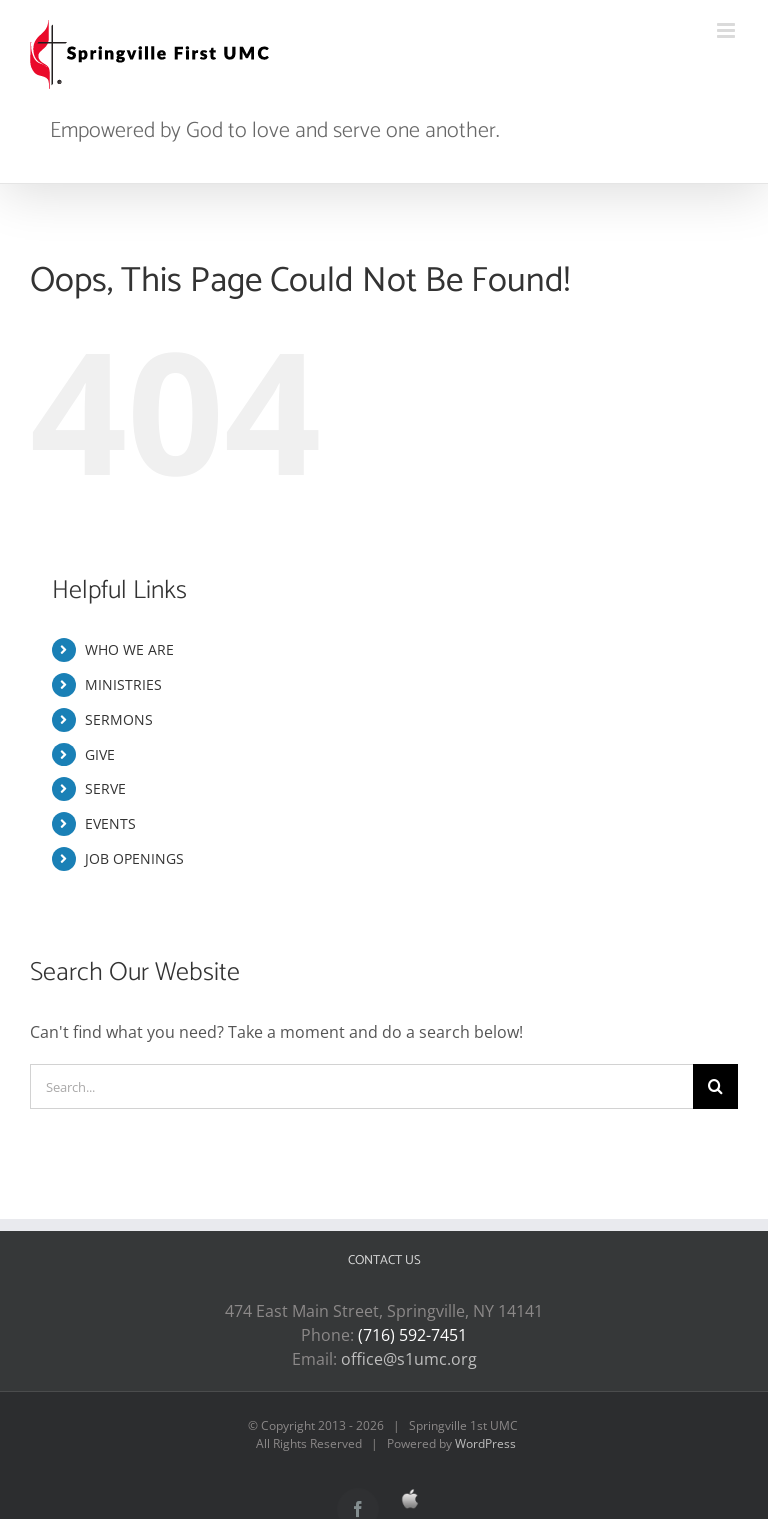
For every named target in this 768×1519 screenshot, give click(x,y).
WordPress (485, 1443)
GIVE (100, 754)
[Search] (715, 1086)
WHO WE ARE (129, 649)
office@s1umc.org (409, 1359)
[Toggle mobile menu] (727, 30)
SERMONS (119, 719)
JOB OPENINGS (134, 858)
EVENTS (110, 823)
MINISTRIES (123, 684)
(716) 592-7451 (412, 1335)
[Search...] (361, 1086)
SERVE (105, 788)
